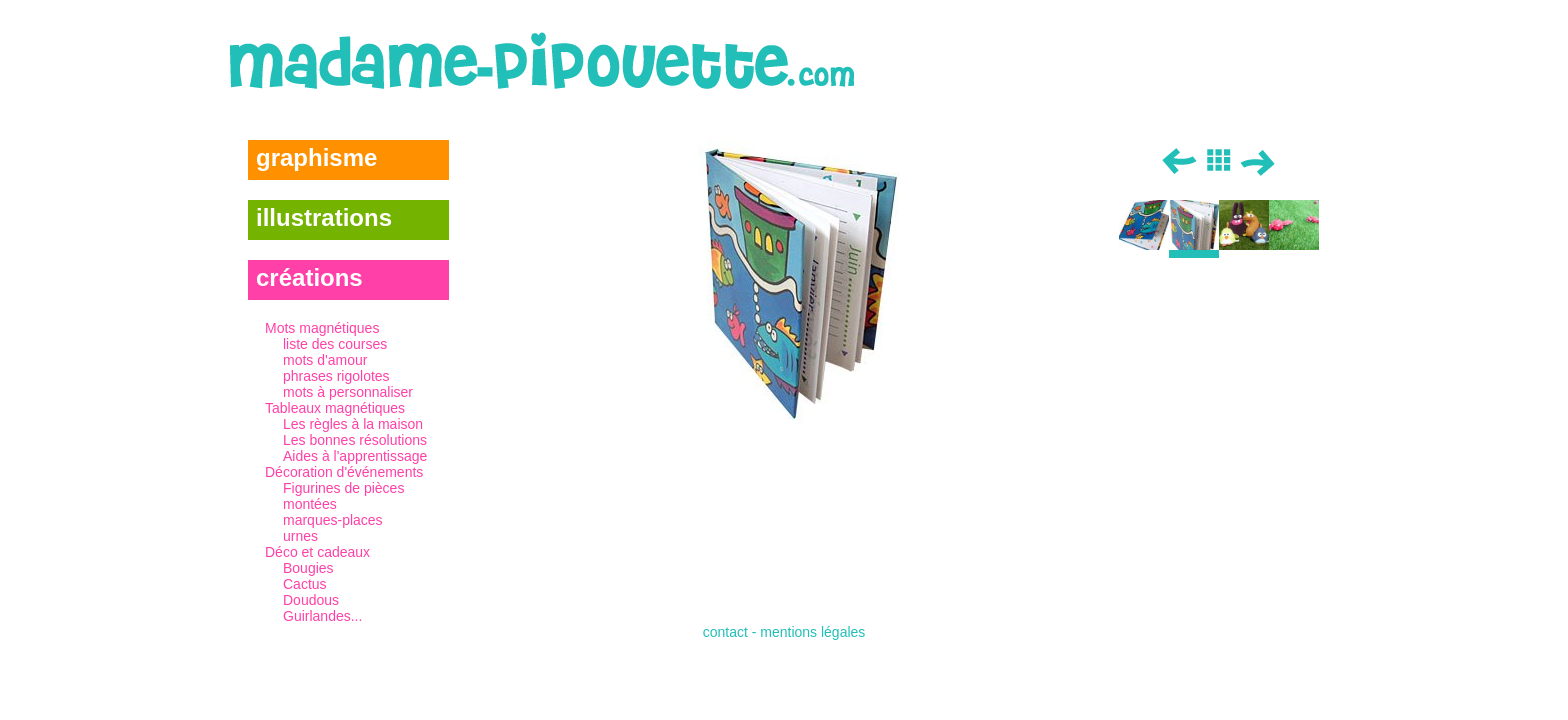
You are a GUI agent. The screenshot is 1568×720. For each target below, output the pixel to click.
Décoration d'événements (357, 504)
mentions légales (812, 632)
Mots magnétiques (357, 360)
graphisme (316, 157)
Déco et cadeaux (357, 584)
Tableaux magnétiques (357, 432)
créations (309, 277)
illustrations (324, 217)
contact (725, 632)
